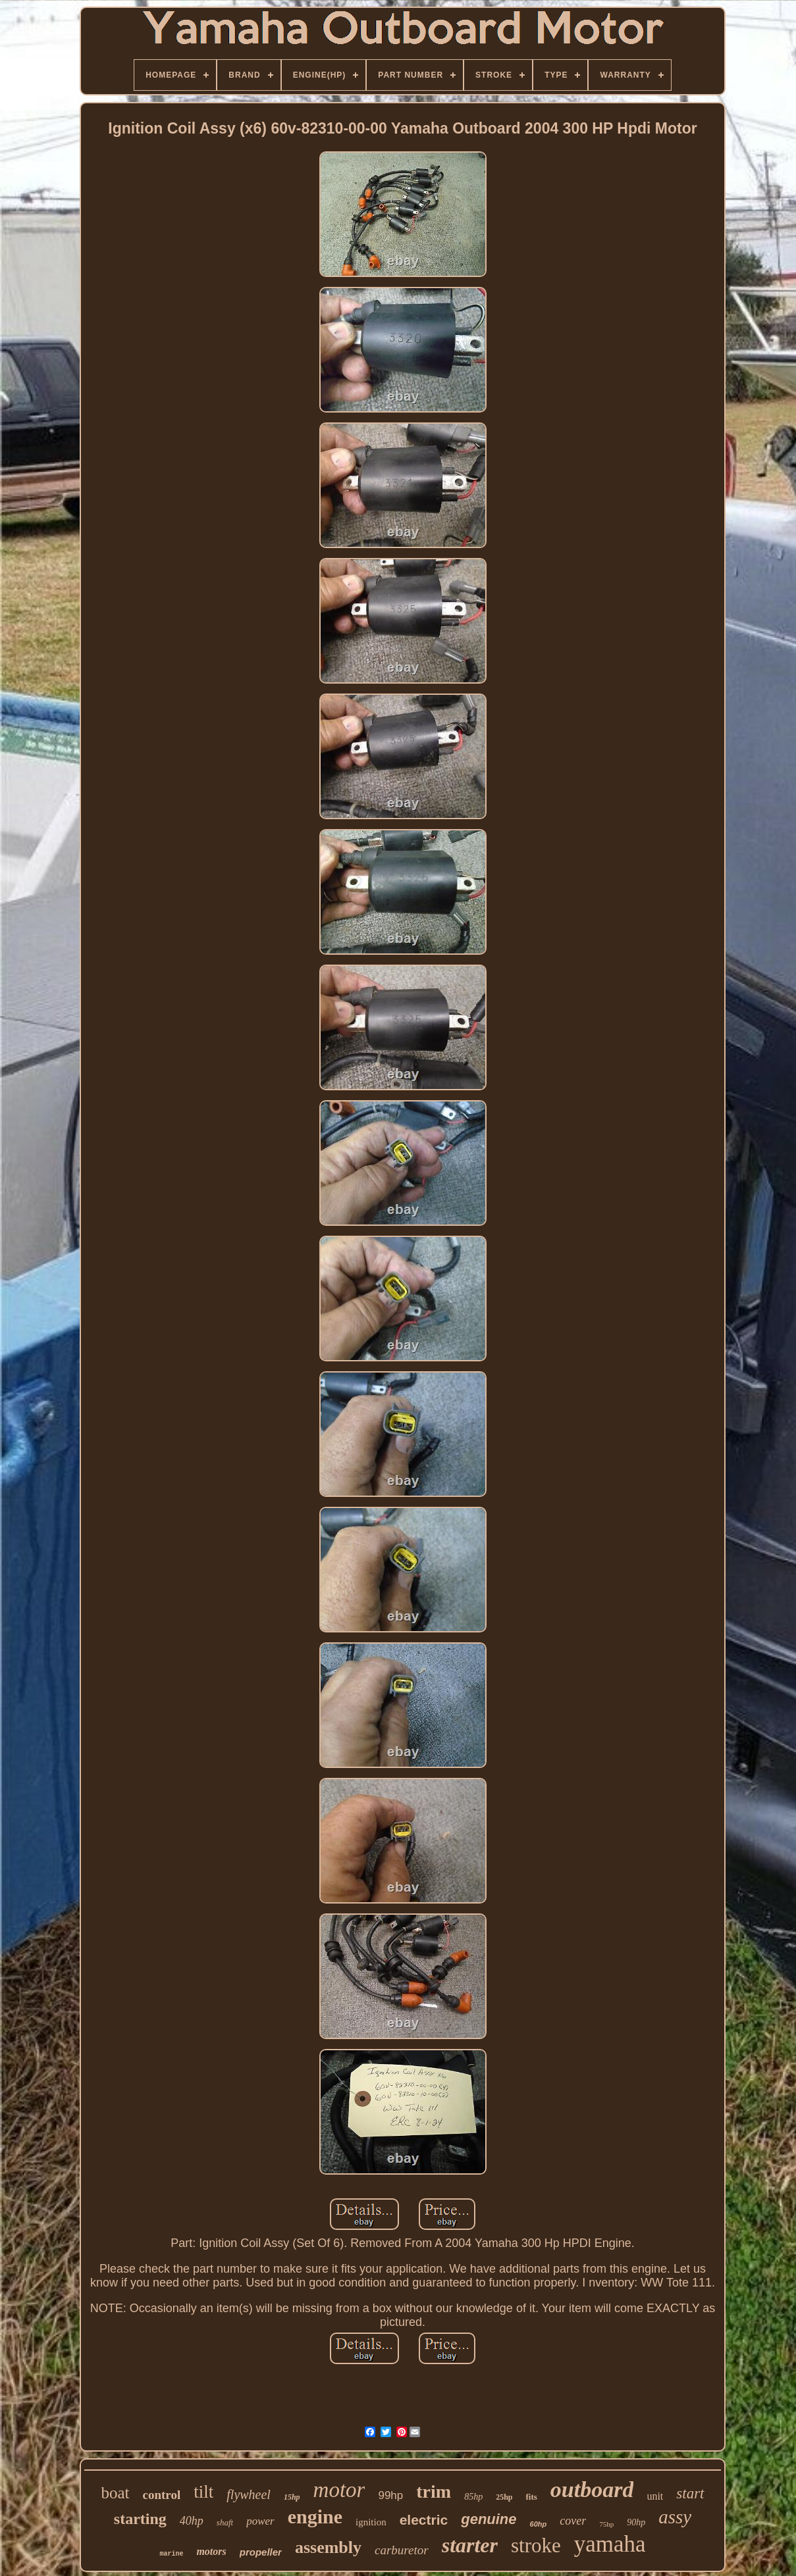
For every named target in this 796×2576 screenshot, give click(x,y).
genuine (488, 2519)
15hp (292, 2497)
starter (470, 2545)
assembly (328, 2547)
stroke (536, 2545)
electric (424, 2519)
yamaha (610, 2544)
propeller (261, 2552)
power (260, 2521)
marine (171, 2554)
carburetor (402, 2550)
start (690, 2493)
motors (211, 2551)
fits (531, 2497)
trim (433, 2491)
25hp (504, 2497)
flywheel (248, 2494)
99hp (390, 2495)
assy (674, 2516)
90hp (636, 2522)
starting (140, 2518)
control (162, 2495)
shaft (225, 2522)
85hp (473, 2497)
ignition (371, 2522)
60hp (538, 2524)
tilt (203, 2492)
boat (115, 2493)
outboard (592, 2489)
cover (573, 2520)
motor (339, 2490)
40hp (191, 2520)
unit (655, 2496)
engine (315, 2516)
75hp (606, 2524)
